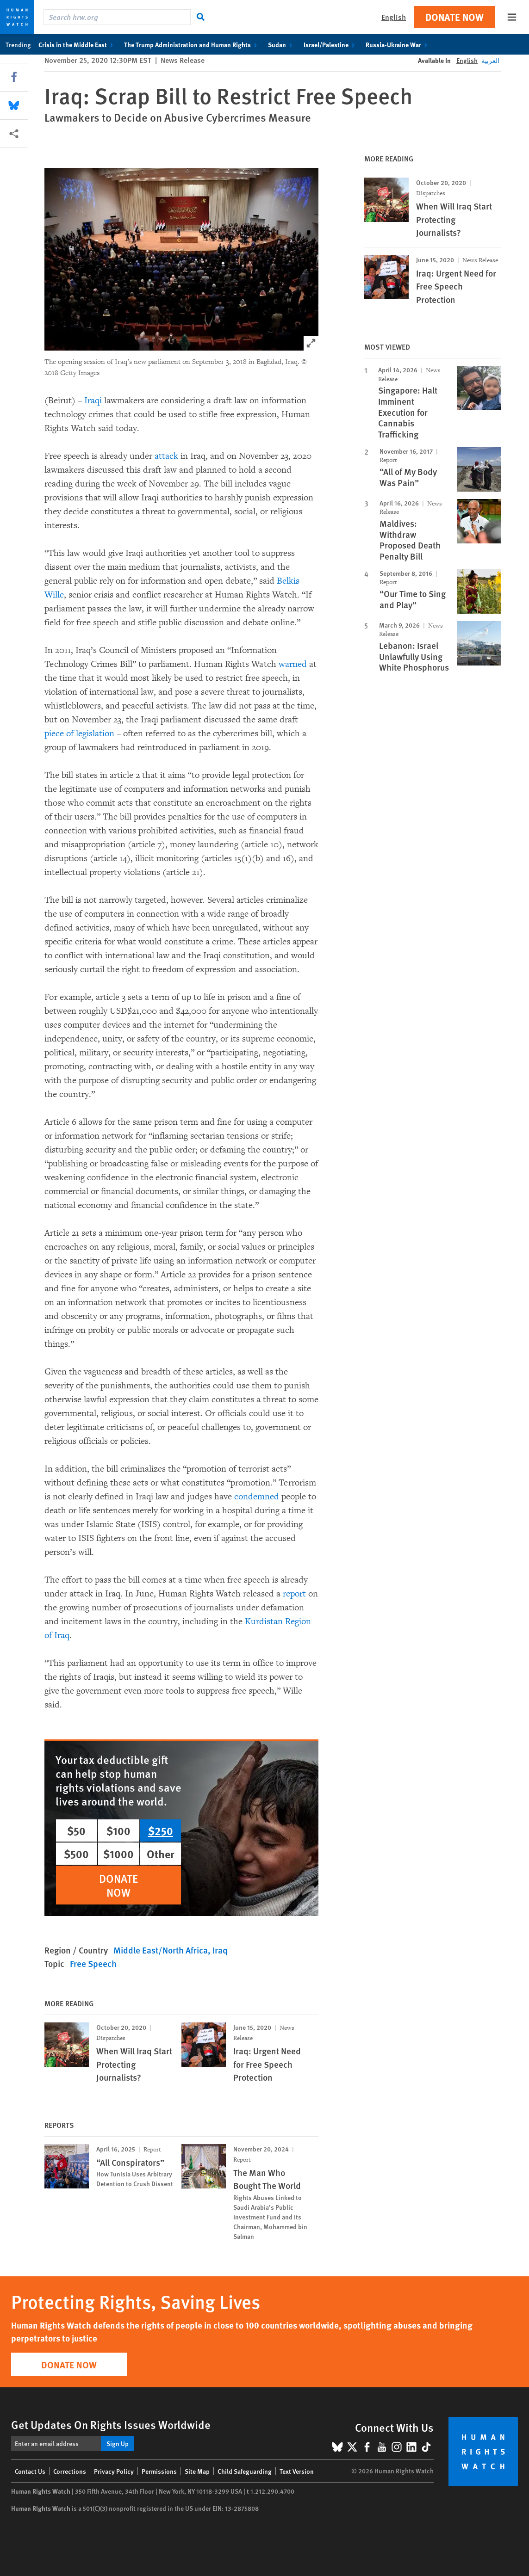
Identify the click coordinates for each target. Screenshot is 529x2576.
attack (166, 456)
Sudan (282, 44)
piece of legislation (79, 733)
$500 (76, 1853)
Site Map (197, 2471)
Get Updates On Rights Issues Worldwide (111, 2424)
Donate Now (454, 17)
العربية (490, 60)
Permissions (159, 2471)
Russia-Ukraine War (398, 44)
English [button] (393, 17)
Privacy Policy (114, 2471)
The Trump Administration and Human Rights (192, 44)
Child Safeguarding (245, 2471)
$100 (118, 1830)
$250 (160, 1830)
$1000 (118, 1853)
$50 (76, 1830)
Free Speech (93, 1963)
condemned (256, 1496)
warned (293, 664)
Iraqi (93, 400)
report (295, 1593)
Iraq (220, 1950)
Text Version (297, 2471)
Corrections (69, 2471)
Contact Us (30, 2471)
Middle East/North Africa (160, 1950)
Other (160, 1853)
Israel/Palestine (331, 44)
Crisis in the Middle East (77, 44)
